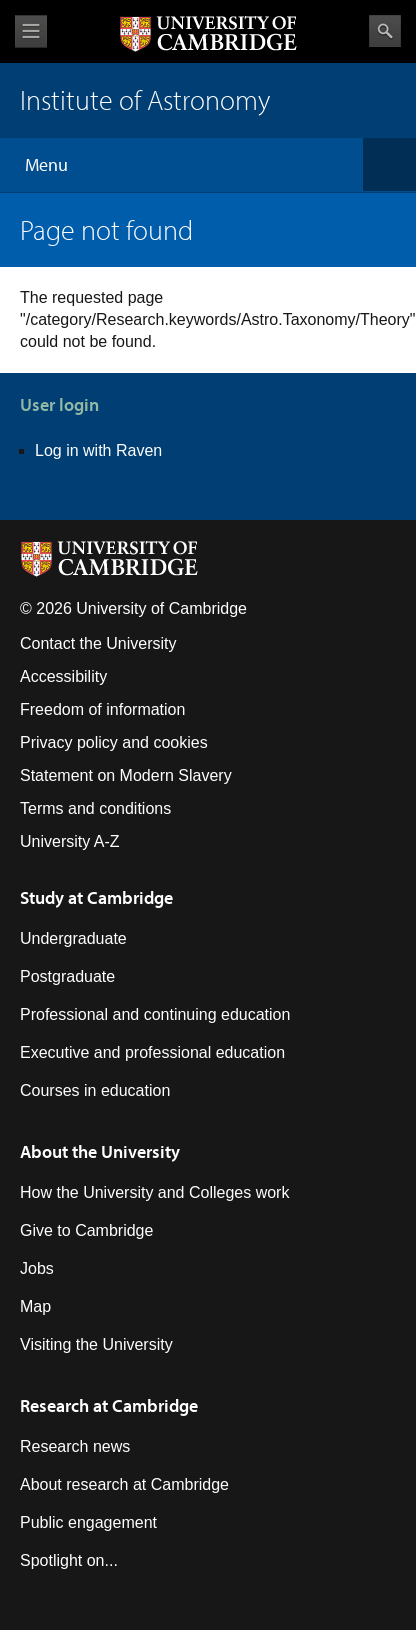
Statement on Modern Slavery (126, 775)
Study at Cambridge (96, 897)
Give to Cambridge (86, 1230)
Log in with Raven (98, 450)
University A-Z (70, 841)
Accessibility (63, 676)
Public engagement (88, 1522)
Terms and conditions (95, 808)
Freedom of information (102, 709)
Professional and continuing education (155, 1014)
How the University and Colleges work (154, 1192)
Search (385, 31)
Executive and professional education (152, 1052)
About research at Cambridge (124, 1484)
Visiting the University (96, 1344)
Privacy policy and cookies (114, 742)
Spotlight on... (69, 1560)
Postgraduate (67, 976)
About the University (100, 1151)
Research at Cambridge (109, 1405)
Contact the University (98, 643)
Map (35, 1306)
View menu (31, 31)
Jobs (37, 1268)
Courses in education (95, 1090)
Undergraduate (73, 938)
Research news (75, 1446)
